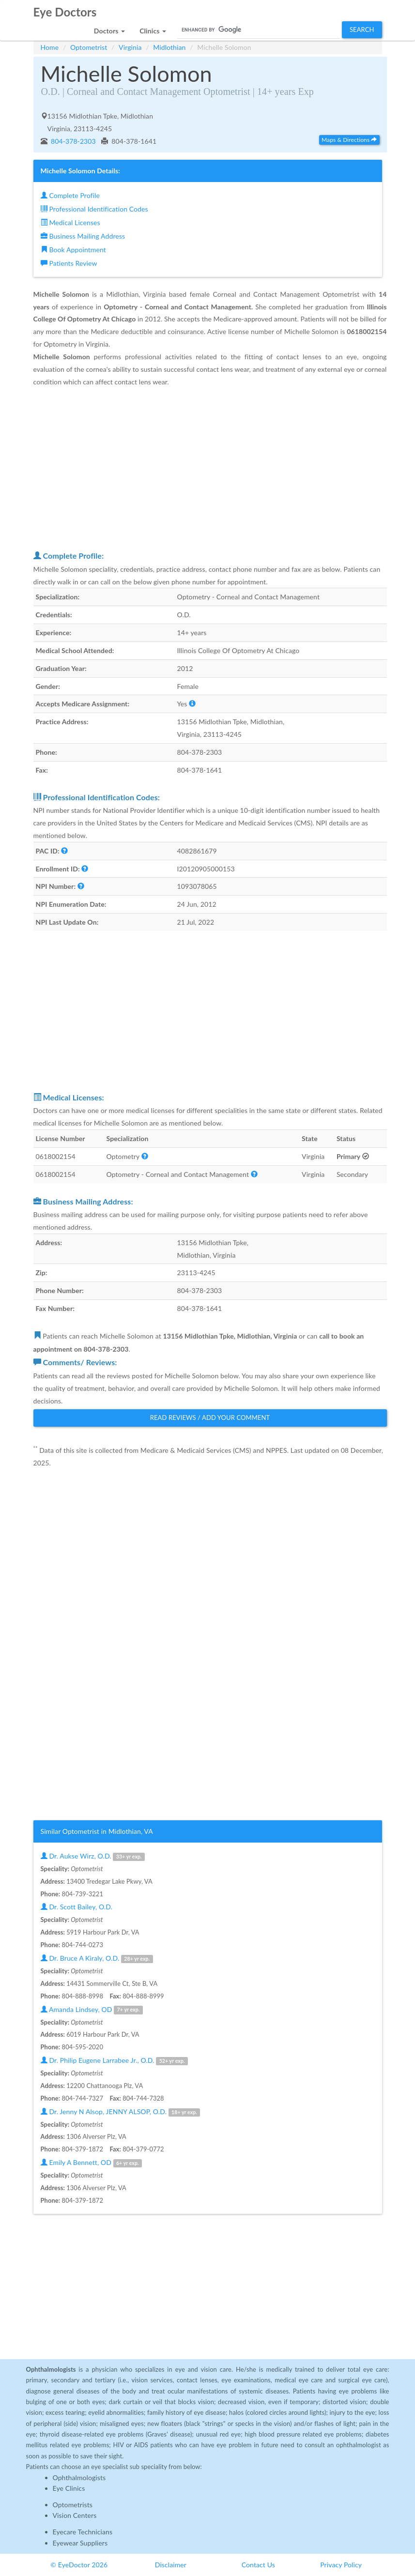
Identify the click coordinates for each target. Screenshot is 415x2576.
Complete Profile (70, 195)
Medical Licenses (70, 222)
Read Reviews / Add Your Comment (210, 1417)
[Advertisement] (210, 468)
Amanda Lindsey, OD (92, 2009)
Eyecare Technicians (83, 2532)
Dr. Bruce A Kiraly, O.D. (97, 1958)
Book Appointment (73, 249)
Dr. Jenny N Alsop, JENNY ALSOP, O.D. (120, 2112)
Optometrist (88, 47)
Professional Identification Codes (94, 209)
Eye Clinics (69, 2488)
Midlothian (169, 47)
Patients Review (69, 263)
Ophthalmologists (79, 2477)
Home (50, 47)
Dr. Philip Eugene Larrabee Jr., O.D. (114, 2060)
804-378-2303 (72, 141)
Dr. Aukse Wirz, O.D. (93, 1856)
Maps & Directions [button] (349, 139)
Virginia (130, 47)
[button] (109, 28)
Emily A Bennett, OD (91, 2162)
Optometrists (72, 2504)
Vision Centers (75, 2515)
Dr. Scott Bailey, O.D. (77, 1907)
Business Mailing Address (83, 236)
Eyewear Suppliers (80, 2543)
